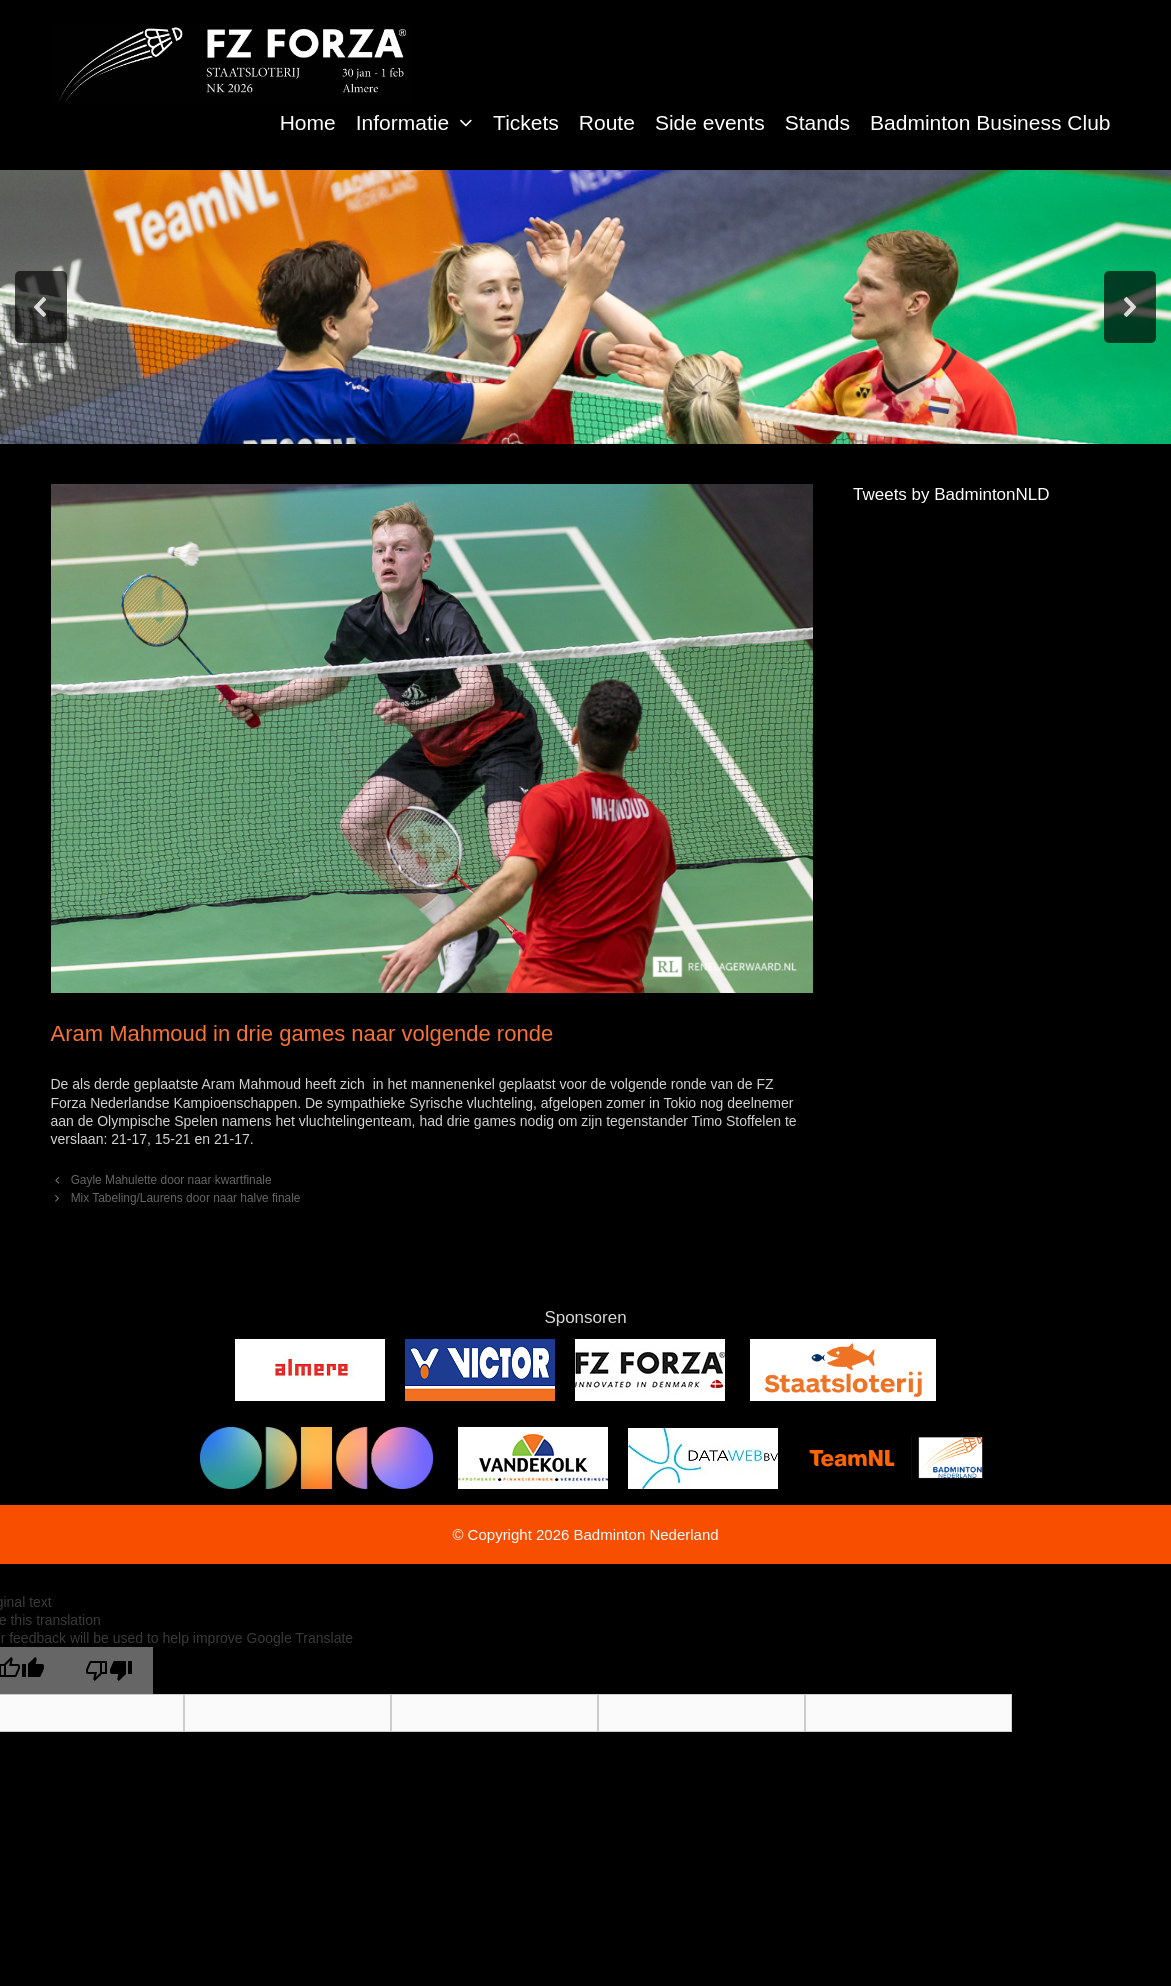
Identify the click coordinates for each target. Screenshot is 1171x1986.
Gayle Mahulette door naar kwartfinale (171, 1180)
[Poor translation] (109, 1670)
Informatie (419, 122)
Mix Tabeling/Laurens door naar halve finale (186, 1198)
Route (607, 122)
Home (308, 122)
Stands (817, 122)
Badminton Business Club (990, 122)
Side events (710, 122)
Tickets (526, 122)
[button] (466, 122)
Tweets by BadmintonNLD (951, 494)
